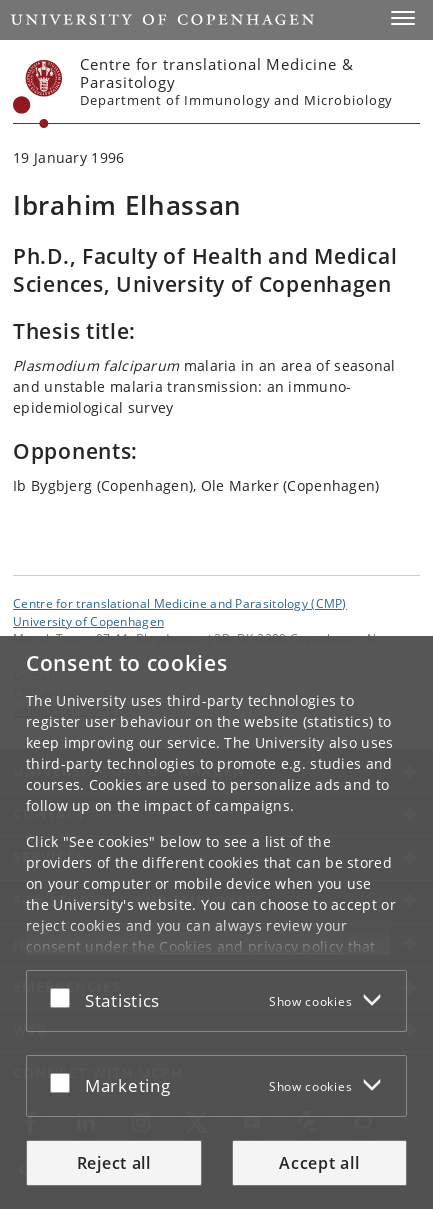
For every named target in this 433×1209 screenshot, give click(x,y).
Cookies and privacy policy (251, 946)
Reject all (114, 1163)
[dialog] (216, 922)
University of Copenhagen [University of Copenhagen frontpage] (88, 621)
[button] (403, 18)
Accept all (319, 1163)
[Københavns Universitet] (38, 94)
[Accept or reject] (65, 997)
